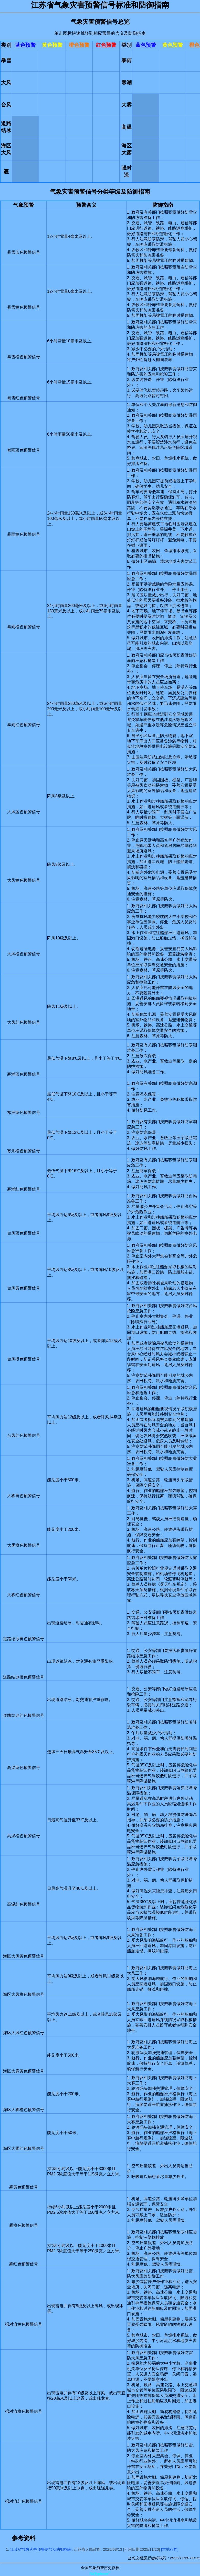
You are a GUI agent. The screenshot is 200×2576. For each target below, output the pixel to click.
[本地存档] (169, 2549)
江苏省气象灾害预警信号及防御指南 (41, 2549)
